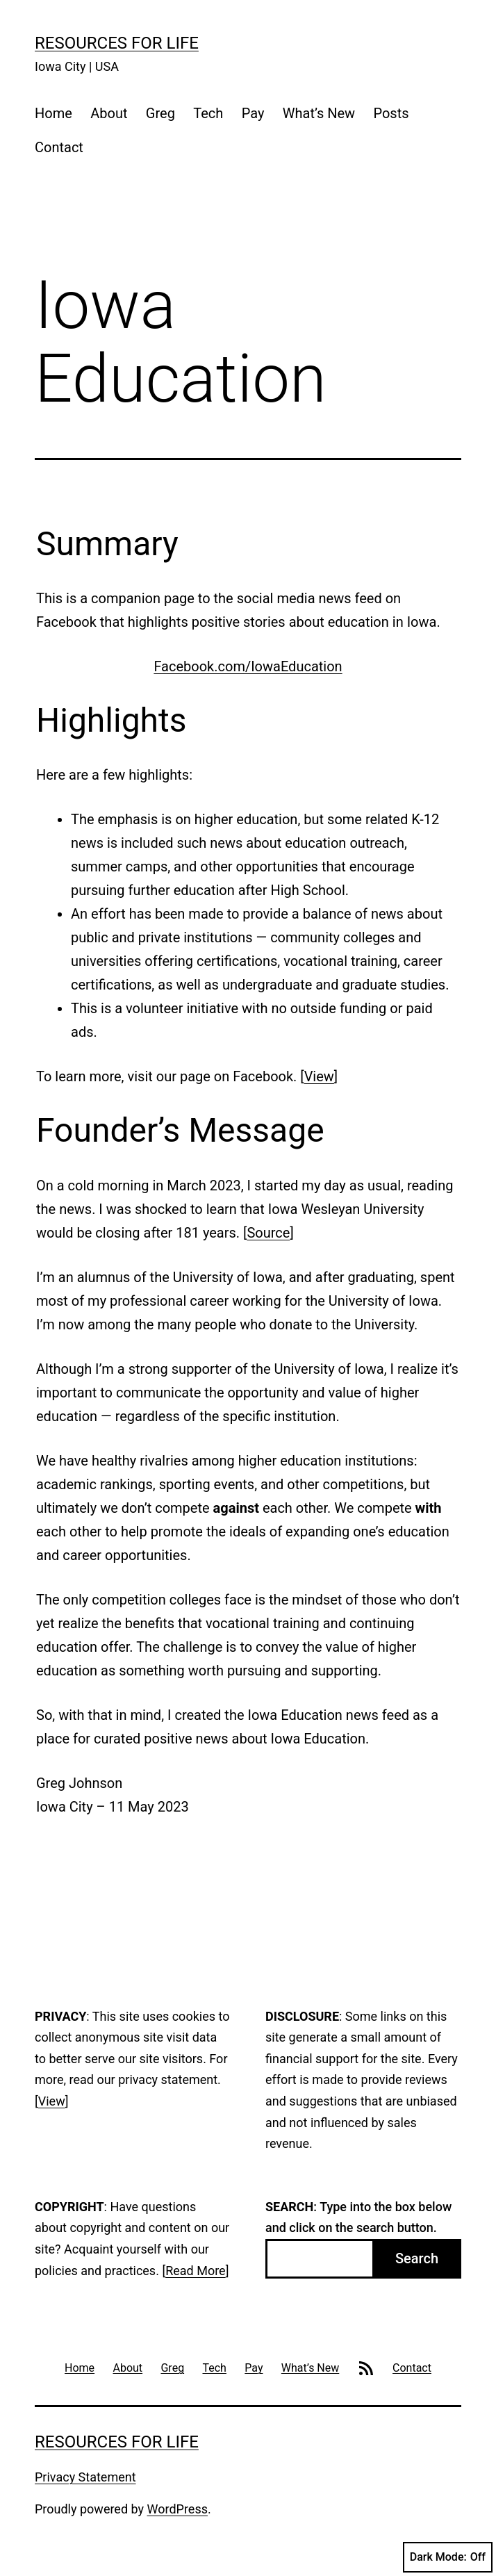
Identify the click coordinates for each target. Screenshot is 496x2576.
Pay (253, 113)
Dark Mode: (448, 2557)
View (319, 1076)
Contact (59, 147)
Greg (160, 113)
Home (53, 113)
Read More (195, 2270)
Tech (208, 113)
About (108, 113)
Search (416, 2258)
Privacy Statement (85, 2477)
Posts (390, 113)
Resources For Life (117, 43)
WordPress (177, 2509)
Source (268, 1232)
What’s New (319, 113)
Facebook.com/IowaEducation (248, 666)
